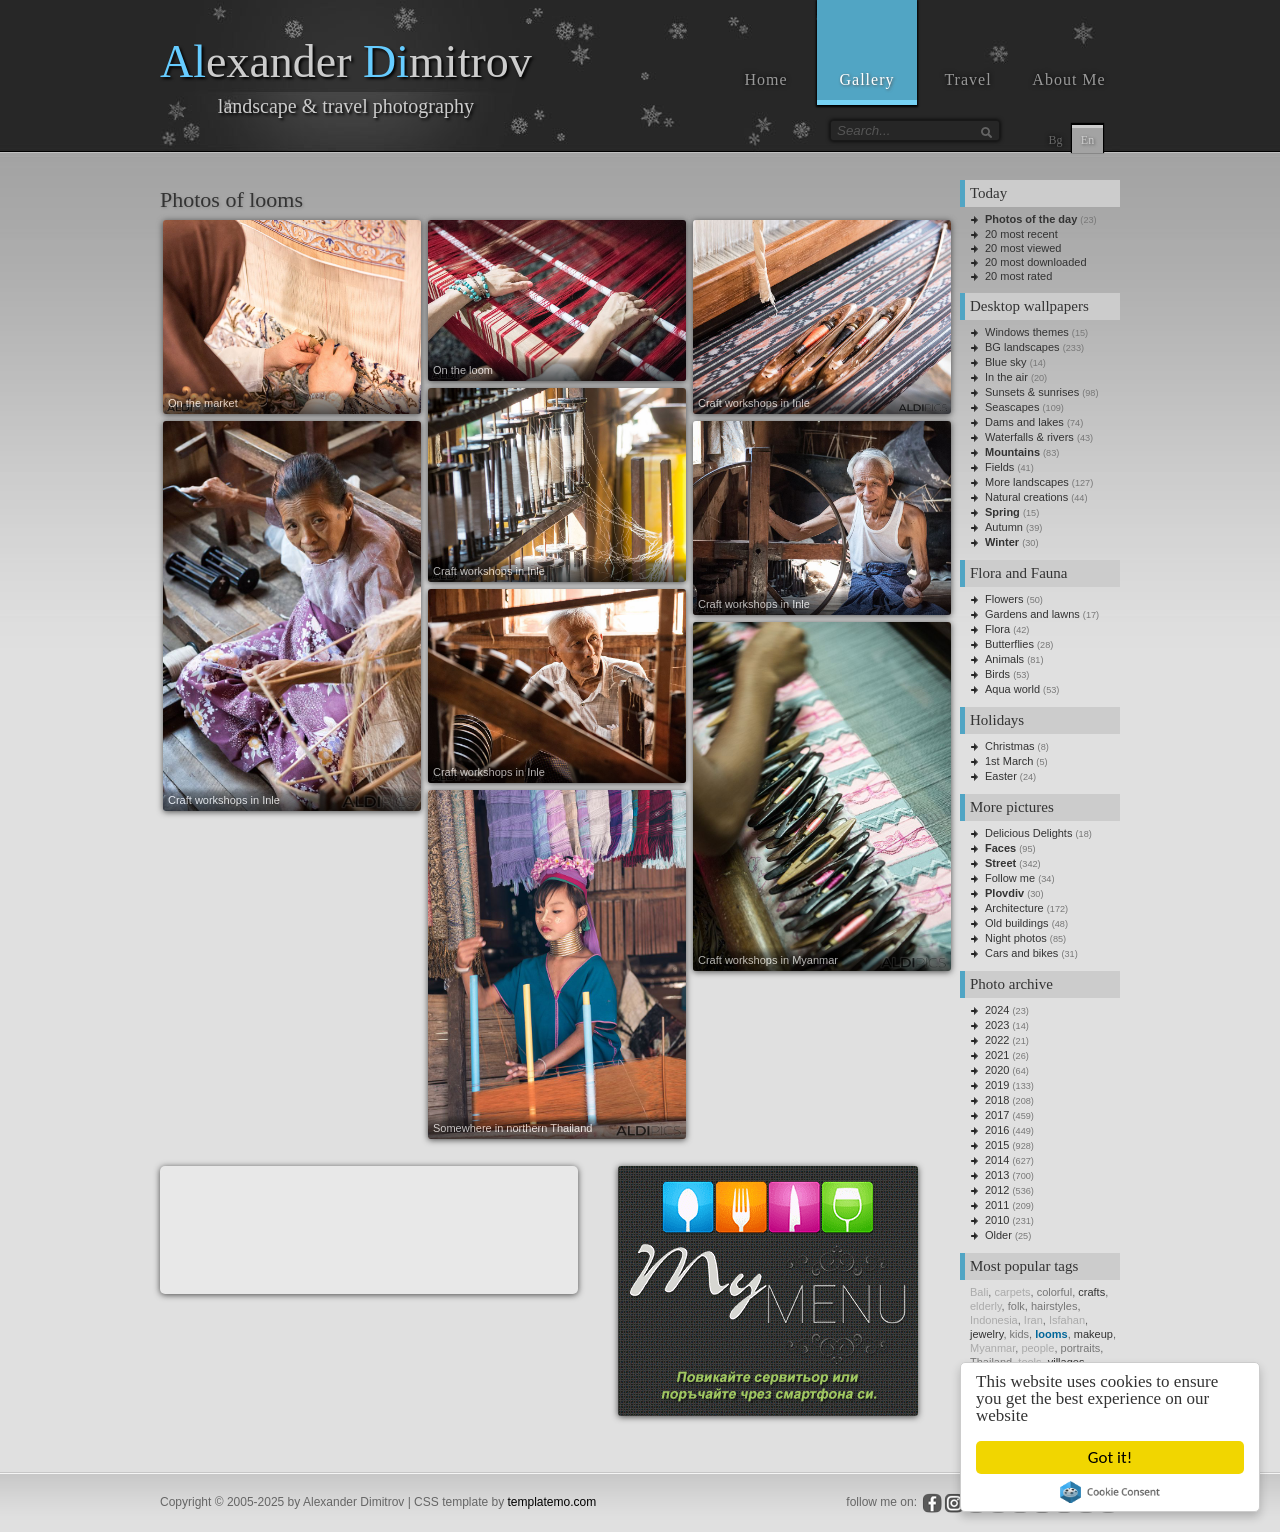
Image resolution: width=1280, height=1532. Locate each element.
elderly (986, 1306)
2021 (997, 1055)
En (1087, 140)
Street (1000, 863)
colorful (1054, 1292)
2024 (997, 1010)
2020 (997, 1070)
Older (998, 1235)
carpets (1012, 1292)
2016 (997, 1130)
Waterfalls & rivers (1029, 437)
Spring (1002, 512)
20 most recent (1021, 234)
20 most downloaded (1036, 262)
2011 (997, 1205)
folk (1016, 1306)
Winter (1002, 542)
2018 (997, 1100)
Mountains (1012, 452)
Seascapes (1012, 407)
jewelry (986, 1334)
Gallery (867, 79)
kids (1020, 1334)
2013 (997, 1175)
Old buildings (1017, 923)
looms (1051, 1334)
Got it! (1111, 1457)
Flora (997, 629)
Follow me (1010, 878)
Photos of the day (1031, 219)
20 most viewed (1023, 248)
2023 (997, 1025)
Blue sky (1006, 362)
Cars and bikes (1021, 953)
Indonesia (994, 1320)
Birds (997, 674)
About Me (1068, 79)
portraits (1081, 1348)
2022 (997, 1040)
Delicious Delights (1028, 833)
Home (765, 79)
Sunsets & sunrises (1032, 392)
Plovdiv (1004, 893)
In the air (1006, 377)
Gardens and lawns (1032, 614)
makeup (1093, 1334)
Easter (1001, 776)
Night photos (1016, 938)
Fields (999, 467)
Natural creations (1026, 497)
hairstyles (1054, 1306)
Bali (979, 1292)
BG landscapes (1022, 347)
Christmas (1010, 746)
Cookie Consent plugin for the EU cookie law (1112, 1492)
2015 (997, 1145)
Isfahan (1067, 1320)
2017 (997, 1115)
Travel (967, 79)
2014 (997, 1160)
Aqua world (1012, 689)
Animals (1004, 659)
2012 (997, 1190)
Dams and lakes (1024, 422)
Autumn (1004, 527)
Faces (1000, 848)
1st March (1009, 761)
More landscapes (1027, 482)
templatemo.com (552, 1502)
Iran (1033, 1320)
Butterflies (1009, 644)
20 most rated (1018, 276)
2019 (997, 1085)
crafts (1091, 1292)
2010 (997, 1220)
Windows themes (1027, 332)
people (1037, 1348)
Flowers (1004, 599)
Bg (1055, 140)
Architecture (1014, 908)
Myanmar (992, 1348)
